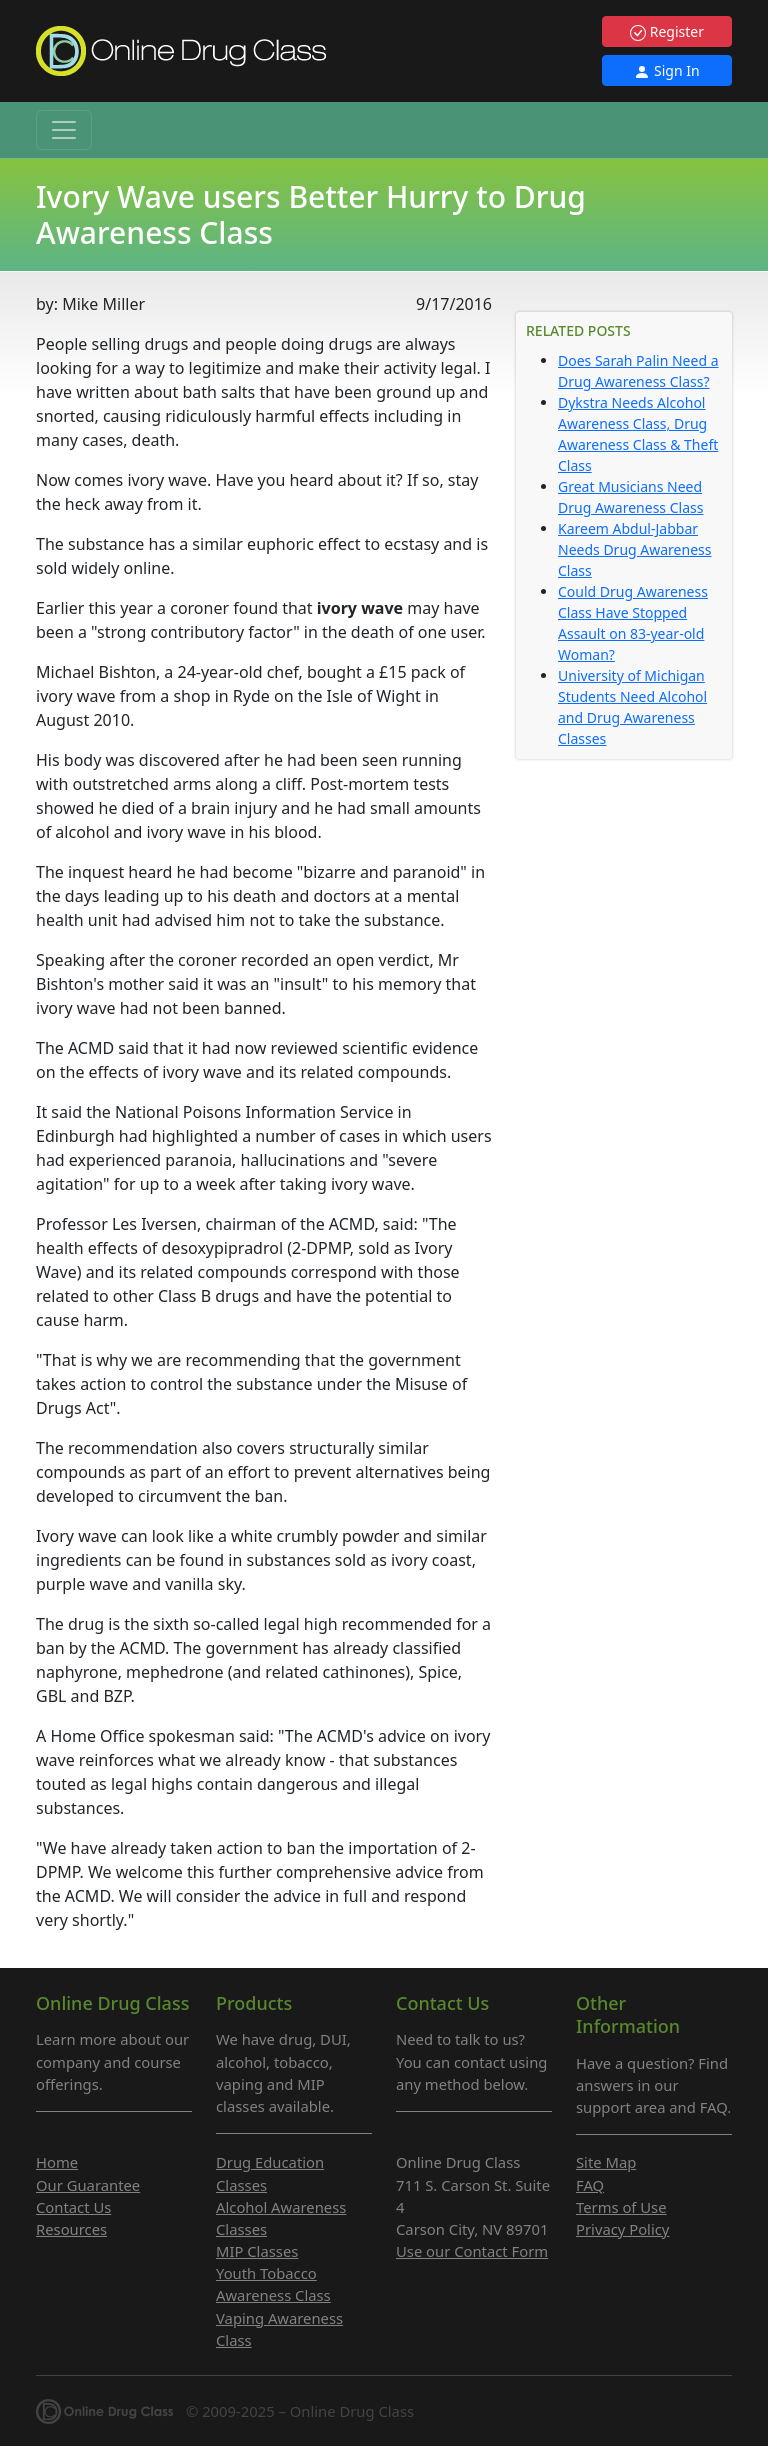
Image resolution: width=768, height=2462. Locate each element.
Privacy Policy (622, 2229)
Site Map (606, 2162)
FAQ (590, 2185)
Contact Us (73, 2207)
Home (57, 2162)
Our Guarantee (88, 2185)
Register (667, 31)
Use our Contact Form (472, 2251)
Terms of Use (621, 2207)
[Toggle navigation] (64, 130)
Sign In (666, 70)
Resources (71, 2229)
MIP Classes (257, 2251)
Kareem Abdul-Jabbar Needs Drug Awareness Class (634, 549)
